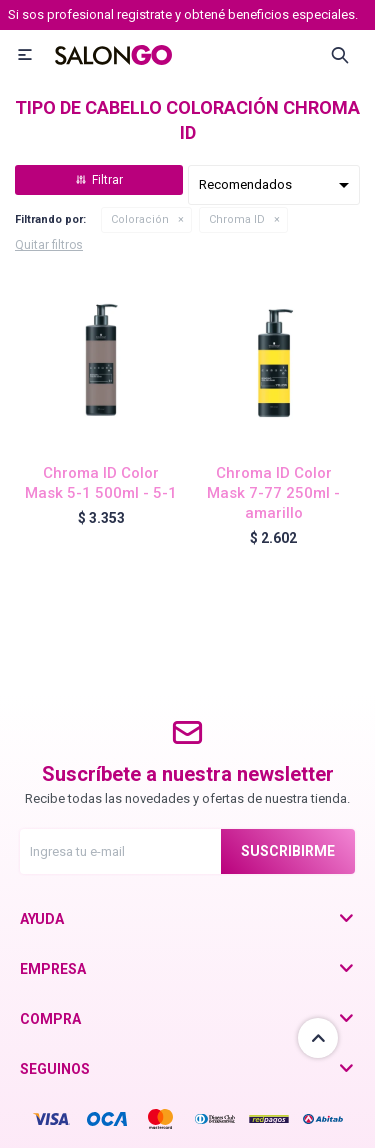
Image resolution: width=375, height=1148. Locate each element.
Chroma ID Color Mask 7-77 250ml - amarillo (273, 493)
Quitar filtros (49, 245)
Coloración (140, 219)
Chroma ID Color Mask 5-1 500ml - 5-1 (101, 483)
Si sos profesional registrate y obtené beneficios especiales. (183, 14)
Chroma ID (237, 219)
